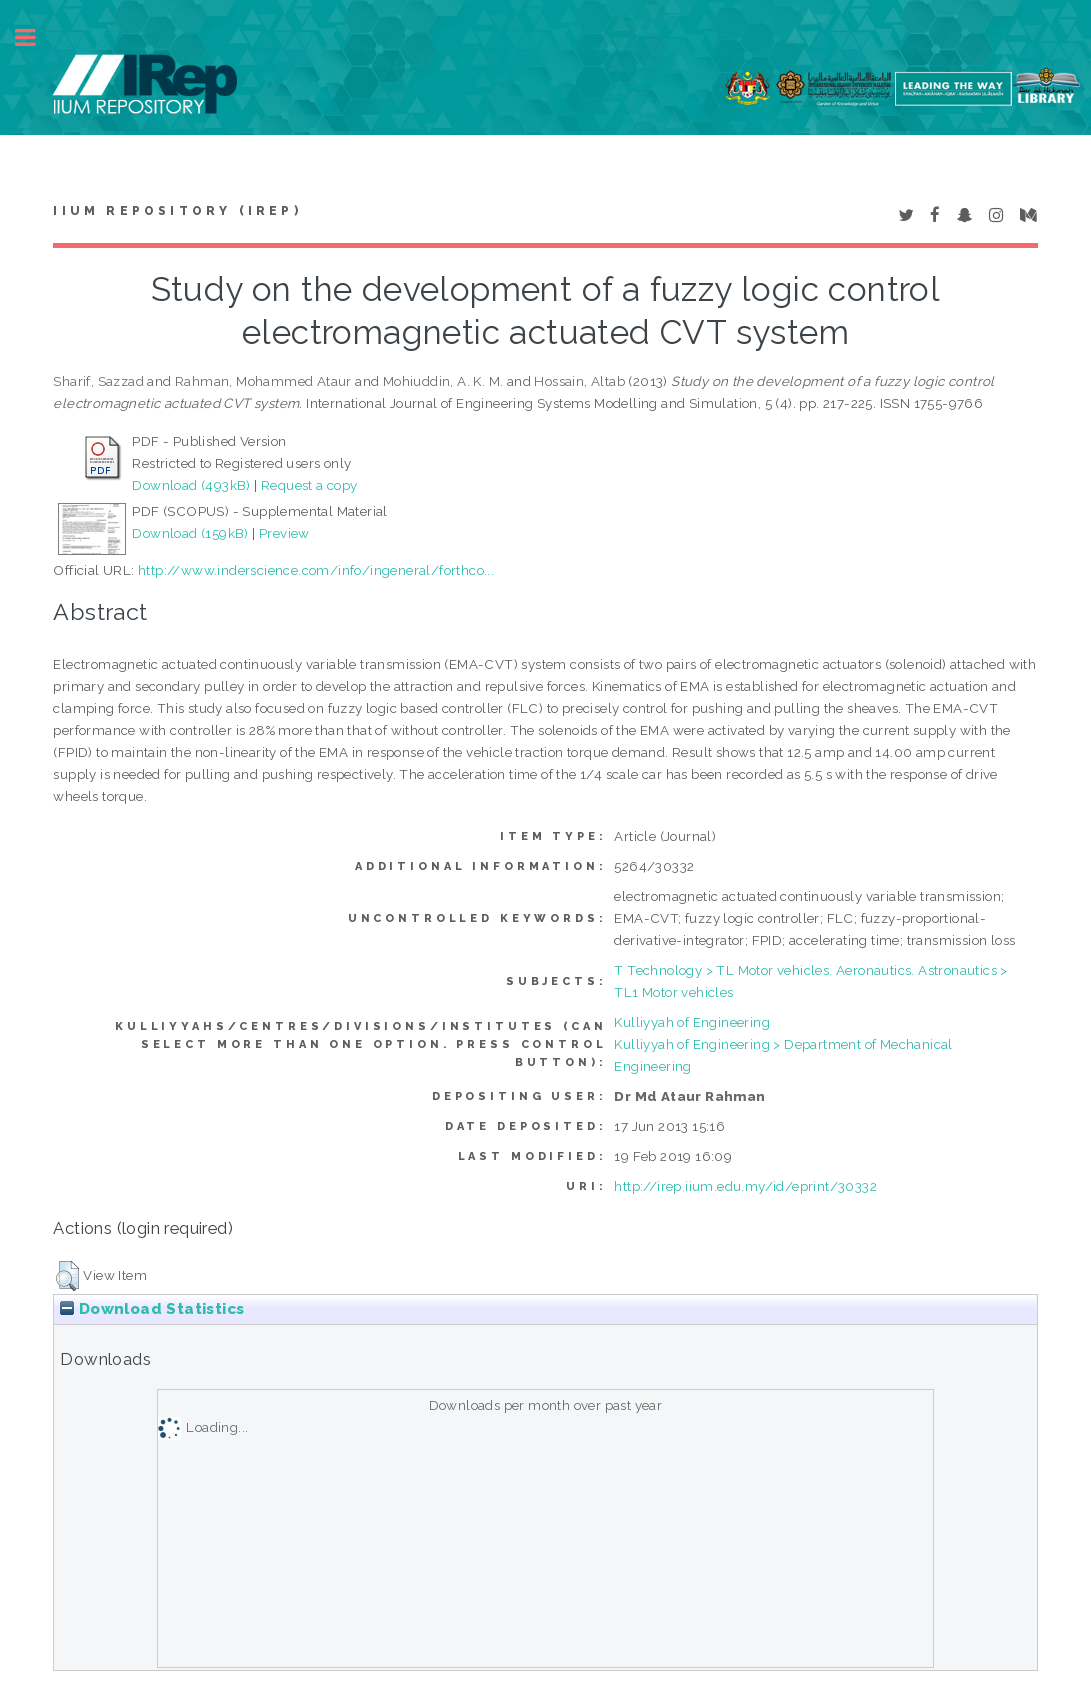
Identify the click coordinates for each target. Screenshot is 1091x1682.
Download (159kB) (190, 533)
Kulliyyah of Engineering (692, 1022)
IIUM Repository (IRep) (177, 211)
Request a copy (309, 485)
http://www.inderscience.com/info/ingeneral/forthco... (316, 570)
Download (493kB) (191, 485)
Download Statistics (152, 1309)
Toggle (36, 37)
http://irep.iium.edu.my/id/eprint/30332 (745, 1186)
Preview (284, 533)
